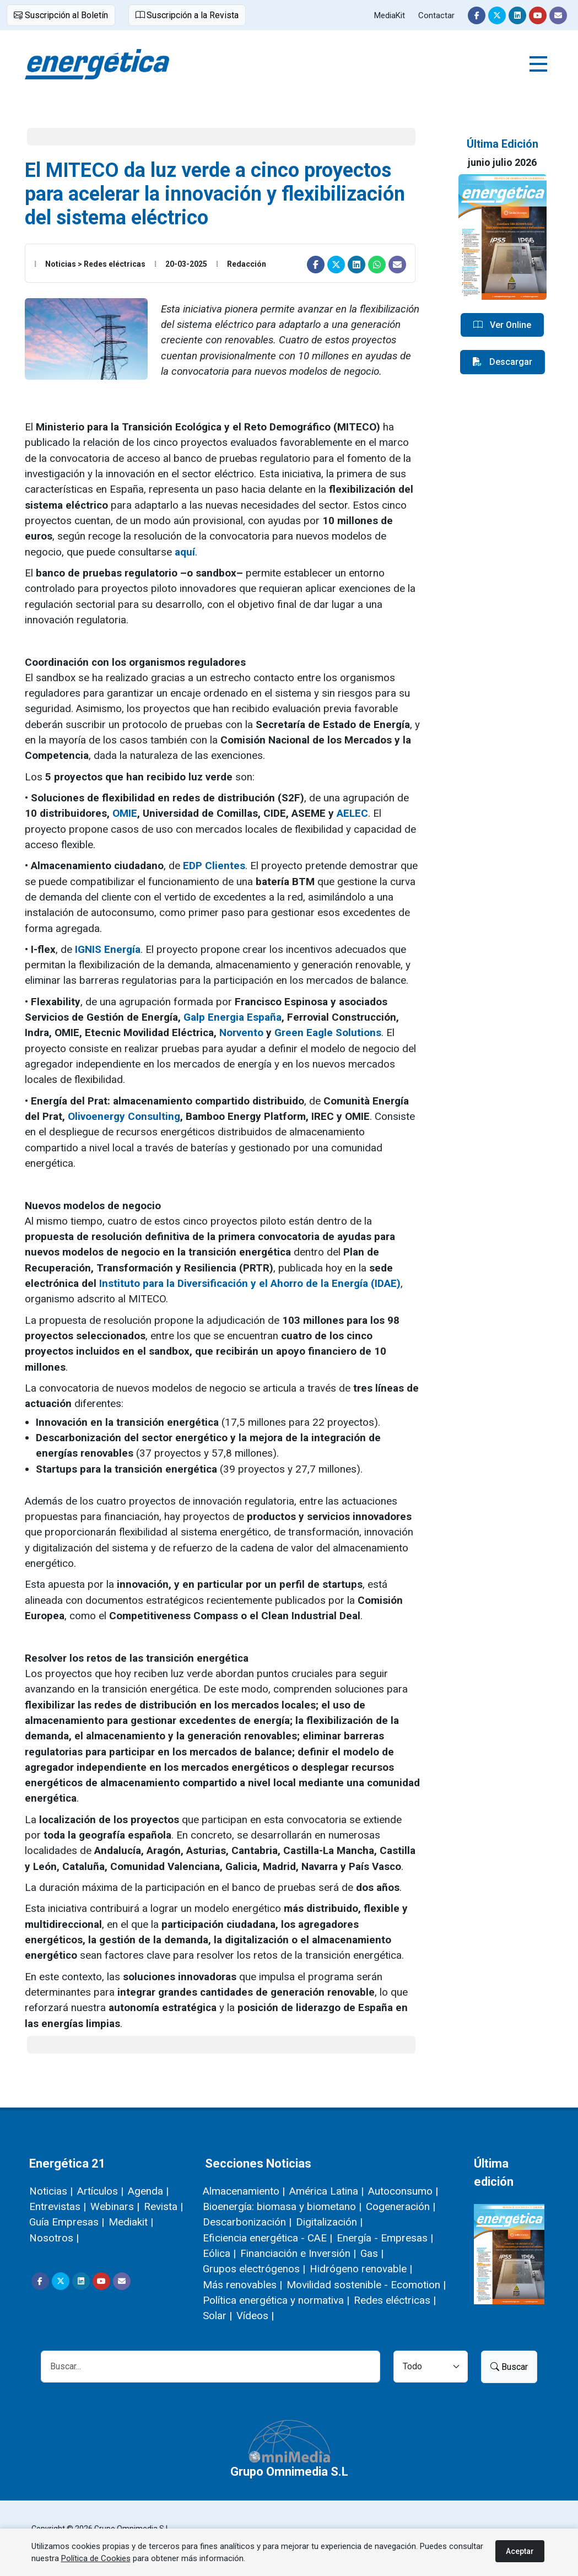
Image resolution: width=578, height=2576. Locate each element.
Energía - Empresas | (385, 2238)
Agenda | (148, 2191)
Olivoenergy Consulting (124, 1116)
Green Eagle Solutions (327, 1032)
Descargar (502, 362)
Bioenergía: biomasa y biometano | (282, 2206)
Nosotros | (54, 2238)
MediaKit (389, 15)
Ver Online (502, 325)
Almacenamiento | (244, 2191)
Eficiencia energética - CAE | (267, 2238)
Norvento (241, 1032)
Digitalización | (329, 2222)
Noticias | (51, 2191)
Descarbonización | (247, 2222)
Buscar (509, 2367)
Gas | (371, 2253)
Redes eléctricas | (395, 2300)
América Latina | (326, 2191)
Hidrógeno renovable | (361, 2268)
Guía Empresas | (66, 2222)
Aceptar (520, 2551)
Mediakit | (131, 2222)
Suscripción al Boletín (61, 15)
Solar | (217, 2315)
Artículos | (100, 2191)
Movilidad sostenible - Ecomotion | (366, 2284)
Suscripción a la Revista (187, 15)
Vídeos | (255, 2315)
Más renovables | (242, 2284)
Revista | (163, 2206)
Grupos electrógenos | (254, 2268)
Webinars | (114, 2206)
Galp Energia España (232, 1017)
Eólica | (219, 2253)
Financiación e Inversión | (298, 2253)
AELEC (352, 813)
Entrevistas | (57, 2206)
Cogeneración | (400, 2206)
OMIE (124, 813)
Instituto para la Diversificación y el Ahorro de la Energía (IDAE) (250, 1283)
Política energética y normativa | (276, 2300)
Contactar (436, 15)
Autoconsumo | (403, 2191)
